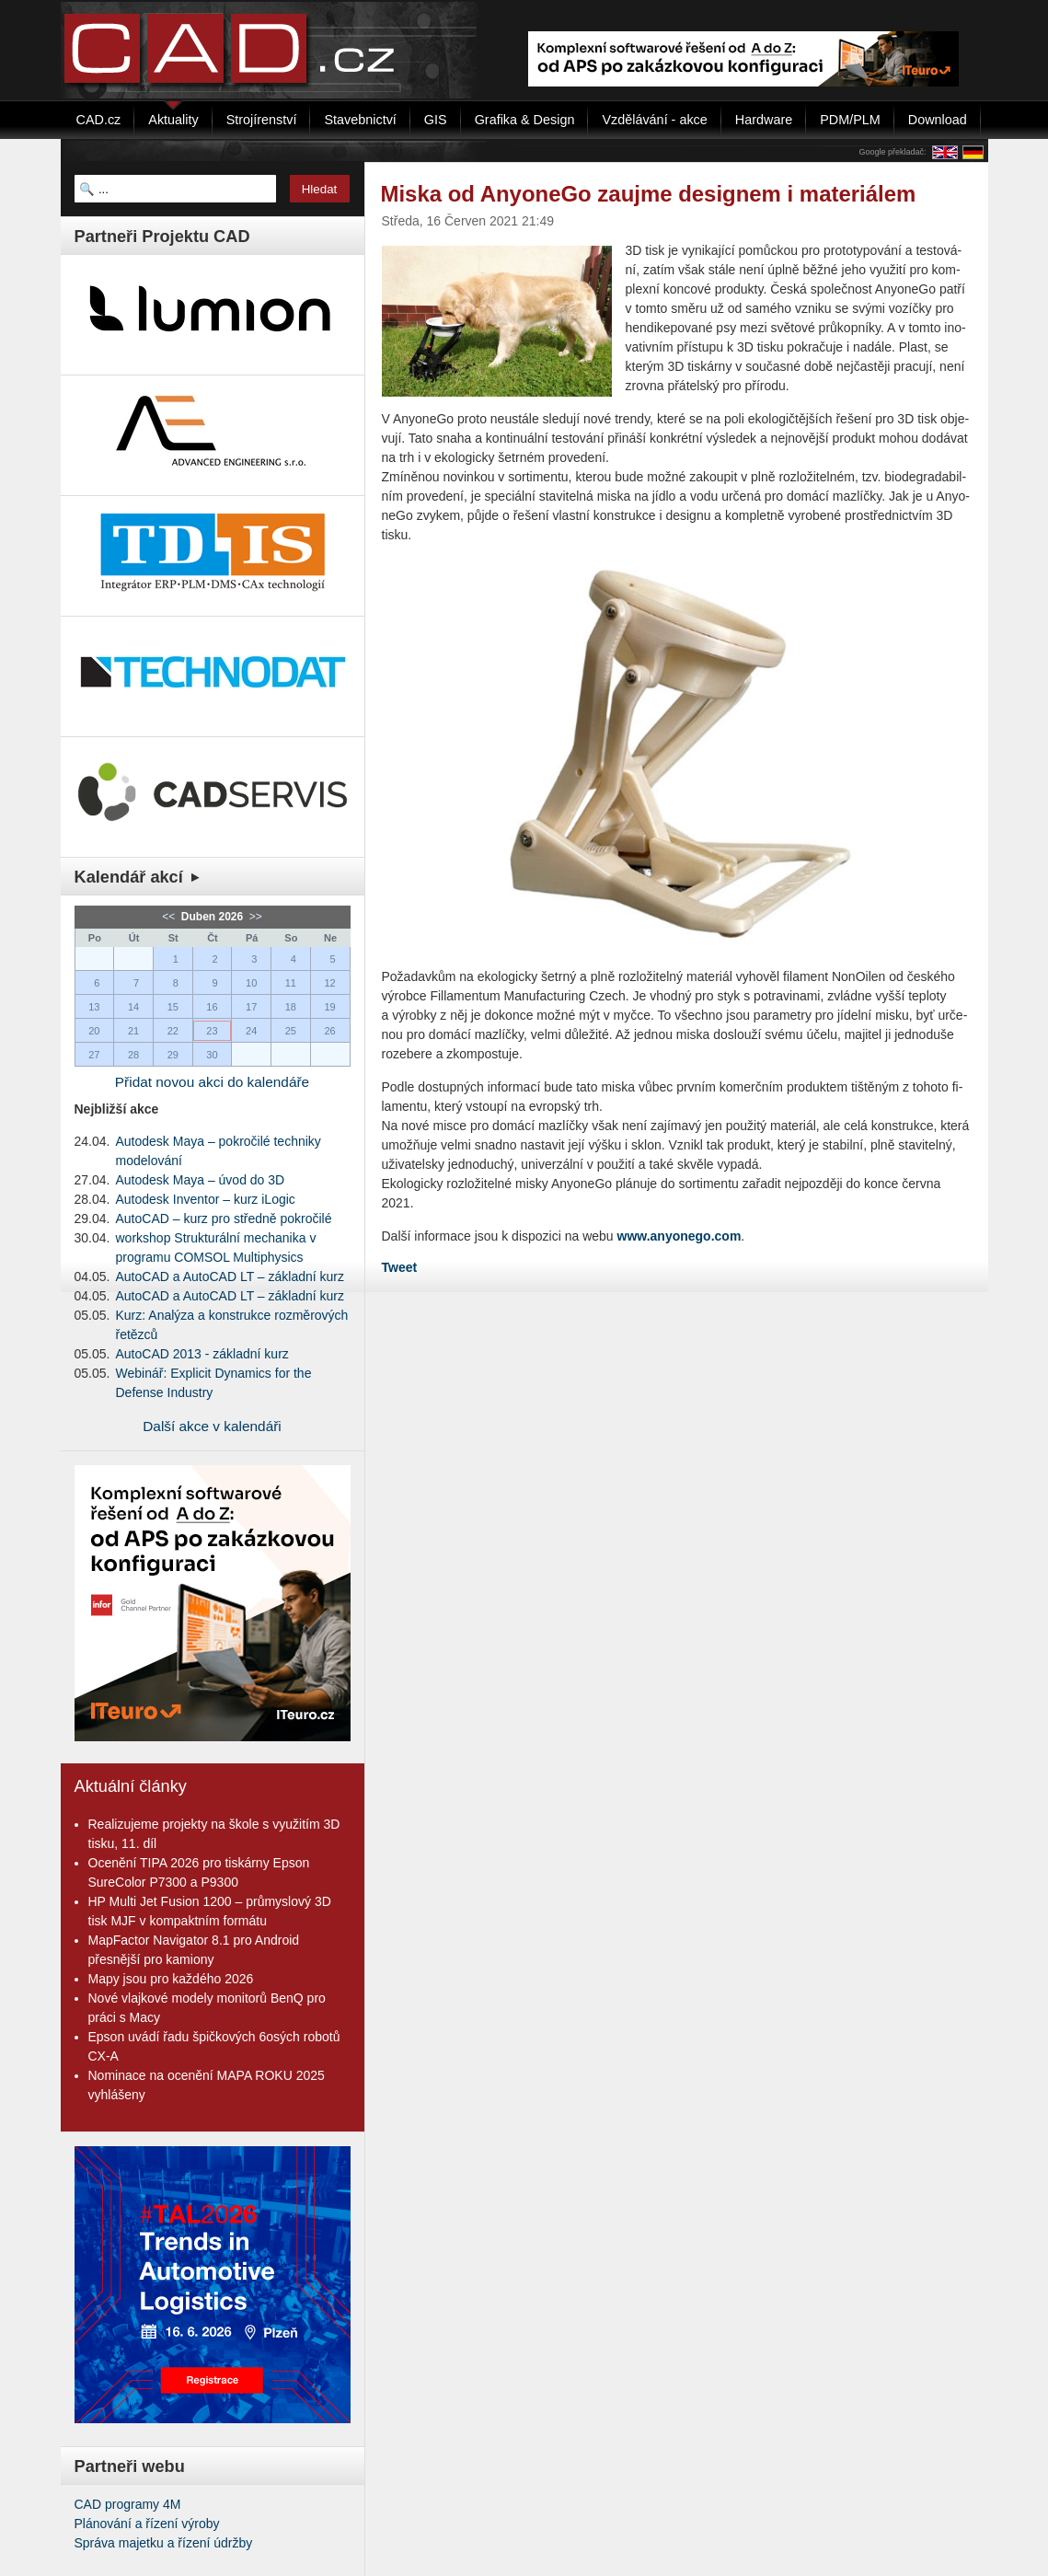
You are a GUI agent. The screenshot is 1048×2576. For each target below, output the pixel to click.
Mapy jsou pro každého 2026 (171, 1978)
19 (329, 1006)
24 (251, 1030)
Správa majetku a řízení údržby (164, 2543)
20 (93, 1030)
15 (173, 1006)
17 (251, 1006)
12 (329, 982)
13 (93, 1006)
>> (254, 916)
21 (133, 1030)
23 (211, 1030)
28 (133, 1054)
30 (211, 1054)
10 (251, 982)
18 (290, 1006)
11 (290, 982)
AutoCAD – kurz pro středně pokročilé (224, 1218)
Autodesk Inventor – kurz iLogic (205, 1199)
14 (133, 1006)
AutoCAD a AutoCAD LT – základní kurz (230, 1276)
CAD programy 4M (128, 2504)
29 (173, 1054)
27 (93, 1054)
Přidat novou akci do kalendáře (212, 1082)
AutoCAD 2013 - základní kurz (202, 1353)
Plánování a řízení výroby (147, 2523)
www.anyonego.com (679, 1236)
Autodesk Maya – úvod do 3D (200, 1179)
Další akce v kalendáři (212, 1426)
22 (173, 1030)
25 (290, 1030)
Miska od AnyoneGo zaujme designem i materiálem (648, 193)
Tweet (400, 1267)
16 (211, 1006)
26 (329, 1030)
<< (170, 916)
